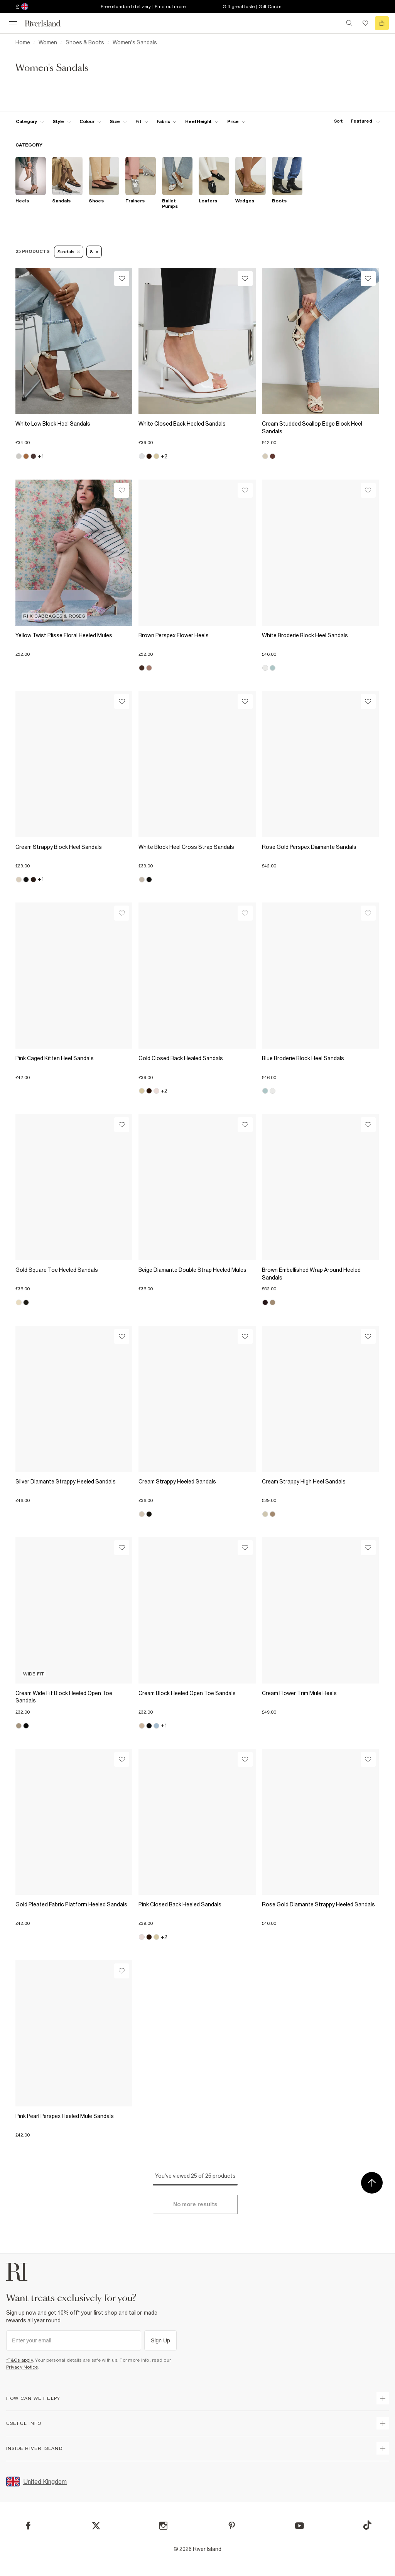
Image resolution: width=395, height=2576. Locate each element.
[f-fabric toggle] (166, 121)
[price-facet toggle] (236, 121)
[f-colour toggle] (90, 121)
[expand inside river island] (382, 2448)
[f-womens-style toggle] (62, 121)
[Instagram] (163, 2525)
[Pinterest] (231, 2525)
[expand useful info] (382, 2423)
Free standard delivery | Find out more (143, 6)
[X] (96, 2525)
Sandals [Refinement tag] (68, 251)
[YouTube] (299, 2525)
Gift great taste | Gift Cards (252, 6)
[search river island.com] (349, 23)
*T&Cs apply (19, 2360)
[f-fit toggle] (142, 121)
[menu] (13, 23)
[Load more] (195, 2204)
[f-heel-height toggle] (202, 121)
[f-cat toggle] (29, 121)
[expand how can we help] (382, 2398)
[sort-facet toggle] (354, 121)
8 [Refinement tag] (94, 251)
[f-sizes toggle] (118, 121)
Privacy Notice (22, 2367)
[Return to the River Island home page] (48, 23)
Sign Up (160, 2340)
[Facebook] (28, 2525)
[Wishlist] (121, 278)
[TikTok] (367, 2525)
